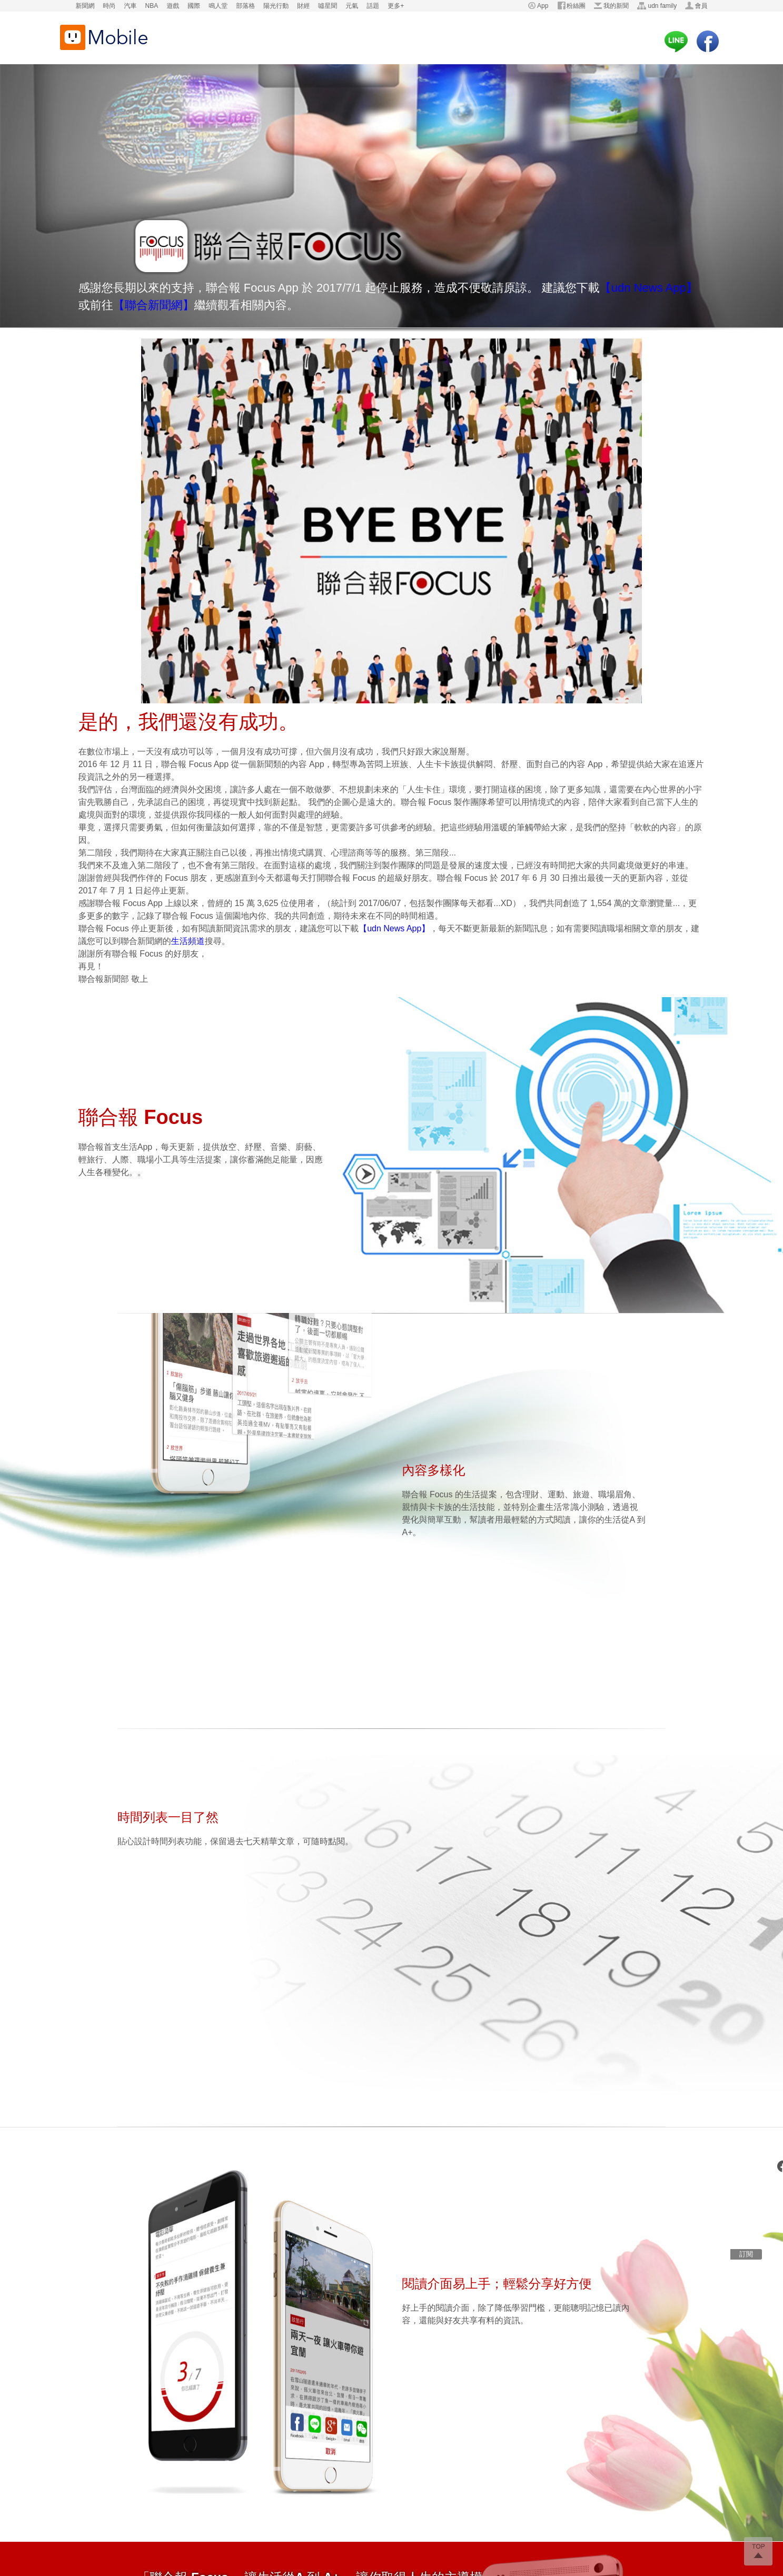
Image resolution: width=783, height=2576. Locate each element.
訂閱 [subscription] (746, 2254)
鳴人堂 (218, 5)
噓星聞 (327, 5)
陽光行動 (276, 5)
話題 (372, 5)
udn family (662, 5)
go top (758, 2551)
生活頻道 (188, 941)
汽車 (130, 5)
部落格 (245, 5)
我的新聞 (616, 5)
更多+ (396, 5)
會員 (701, 5)
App (542, 5)
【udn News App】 (649, 287)
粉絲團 (576, 5)
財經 (303, 5)
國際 (193, 5)
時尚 (109, 5)
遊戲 (172, 5)
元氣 (351, 5)
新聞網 (85, 5)
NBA (151, 5)
